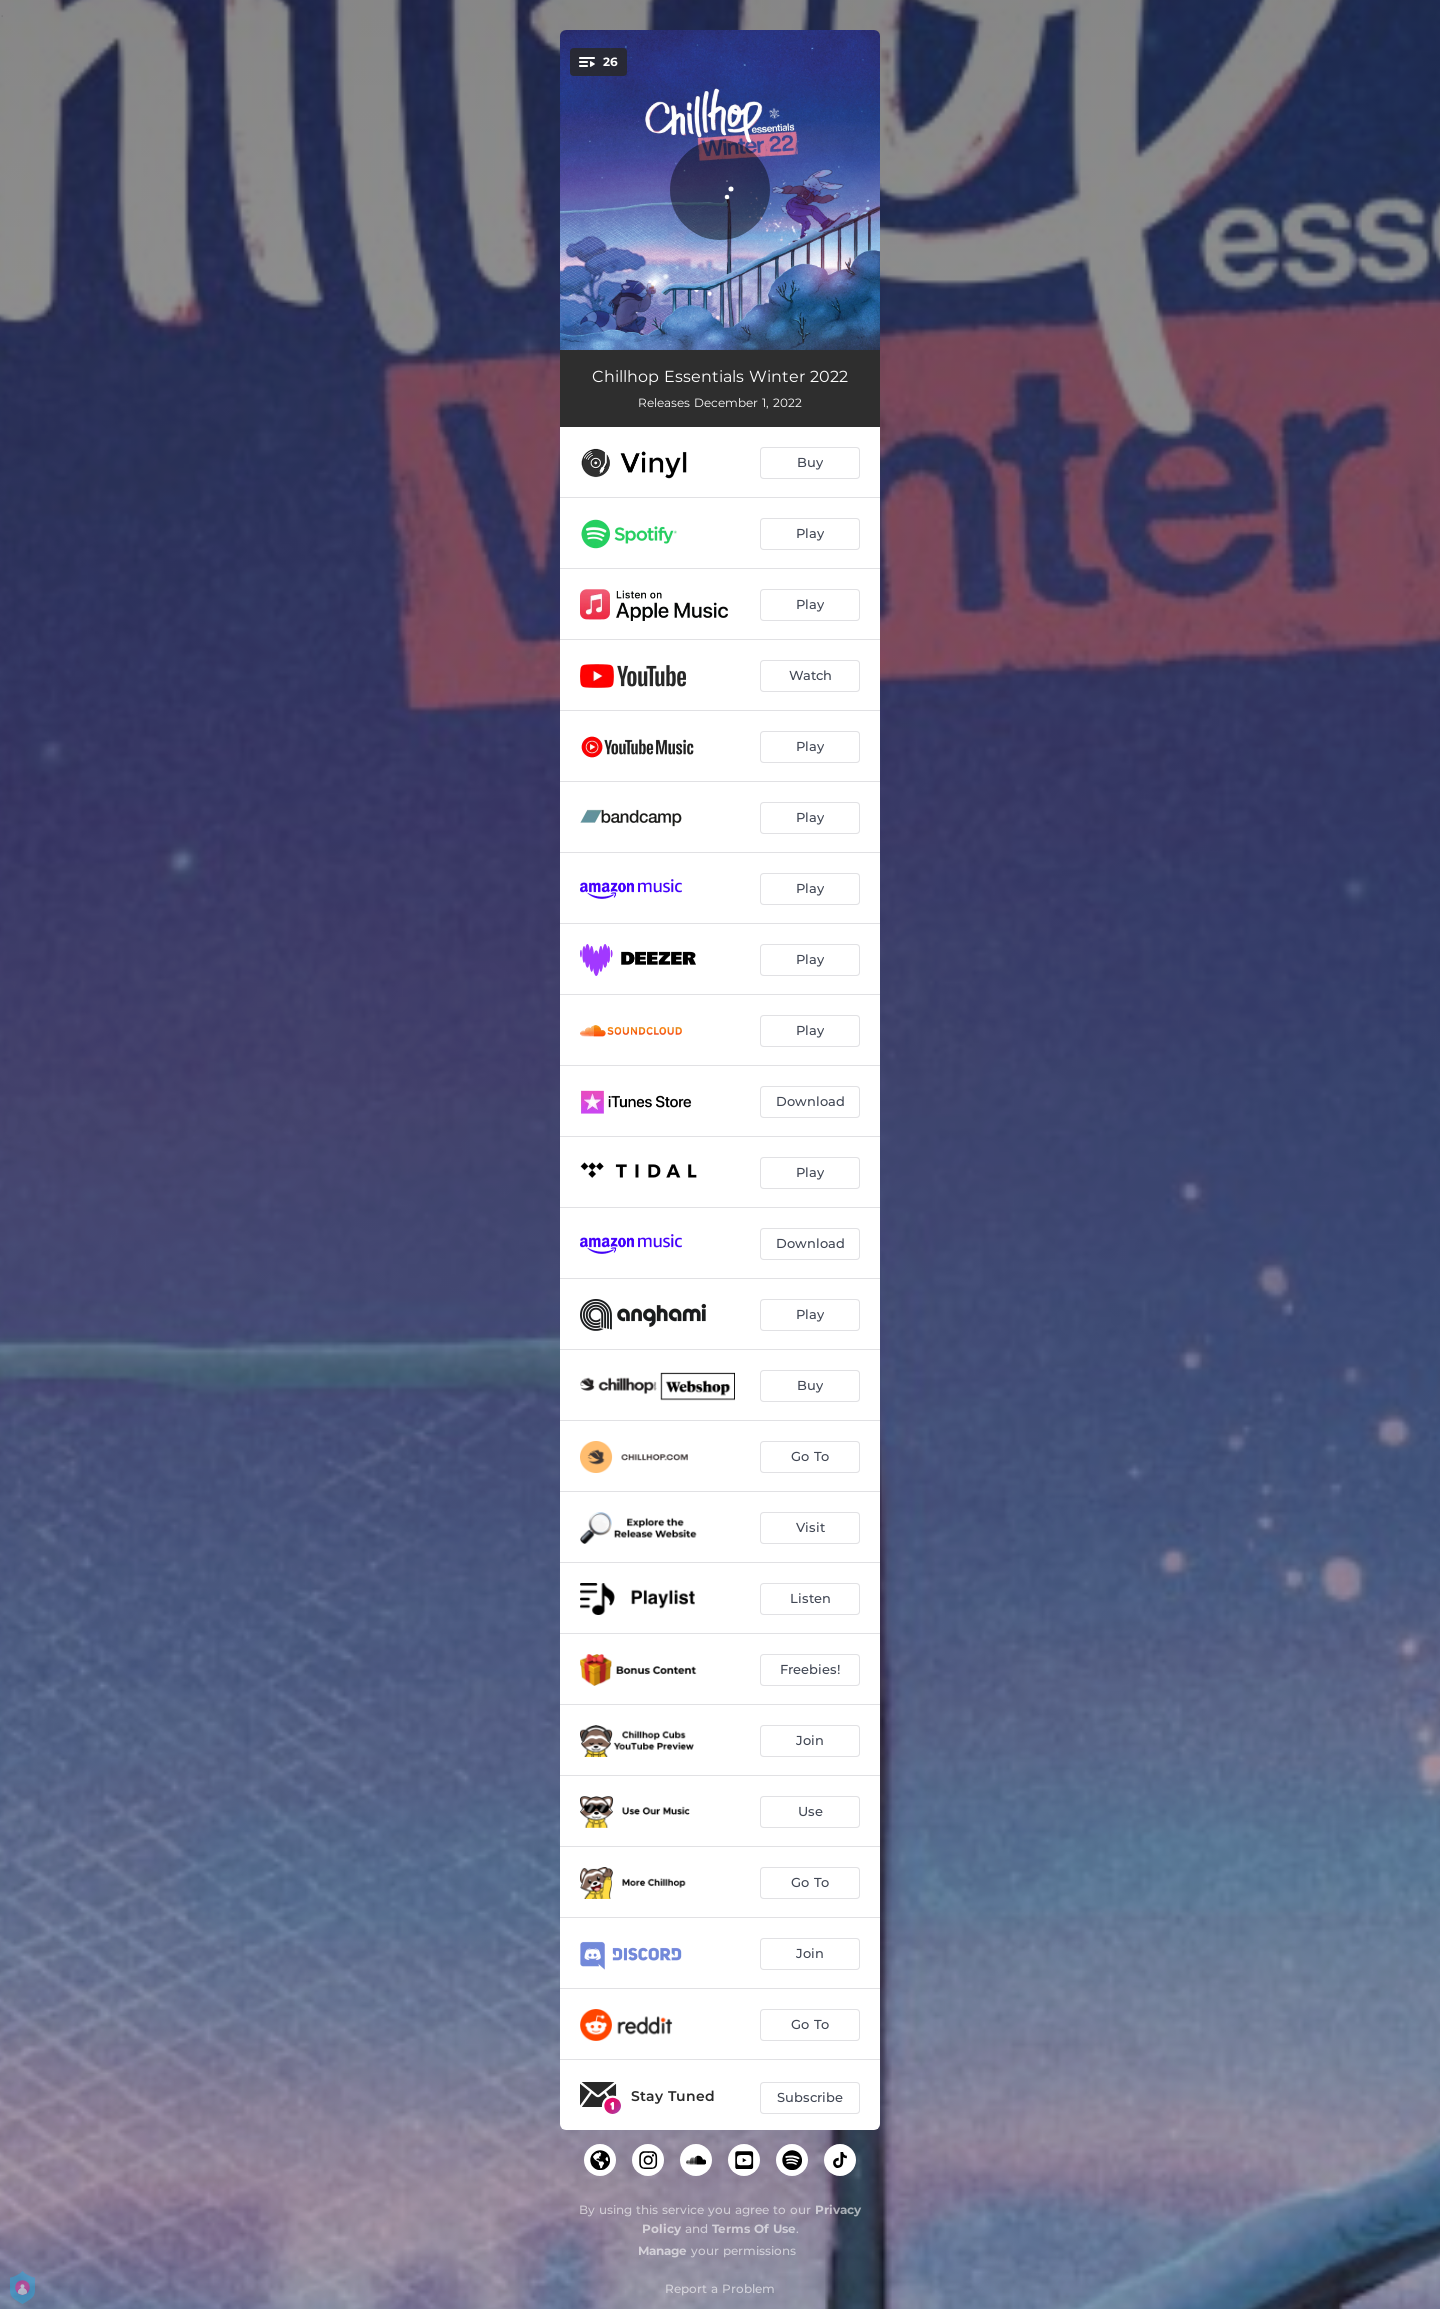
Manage (662, 2250)
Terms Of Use (754, 2228)
